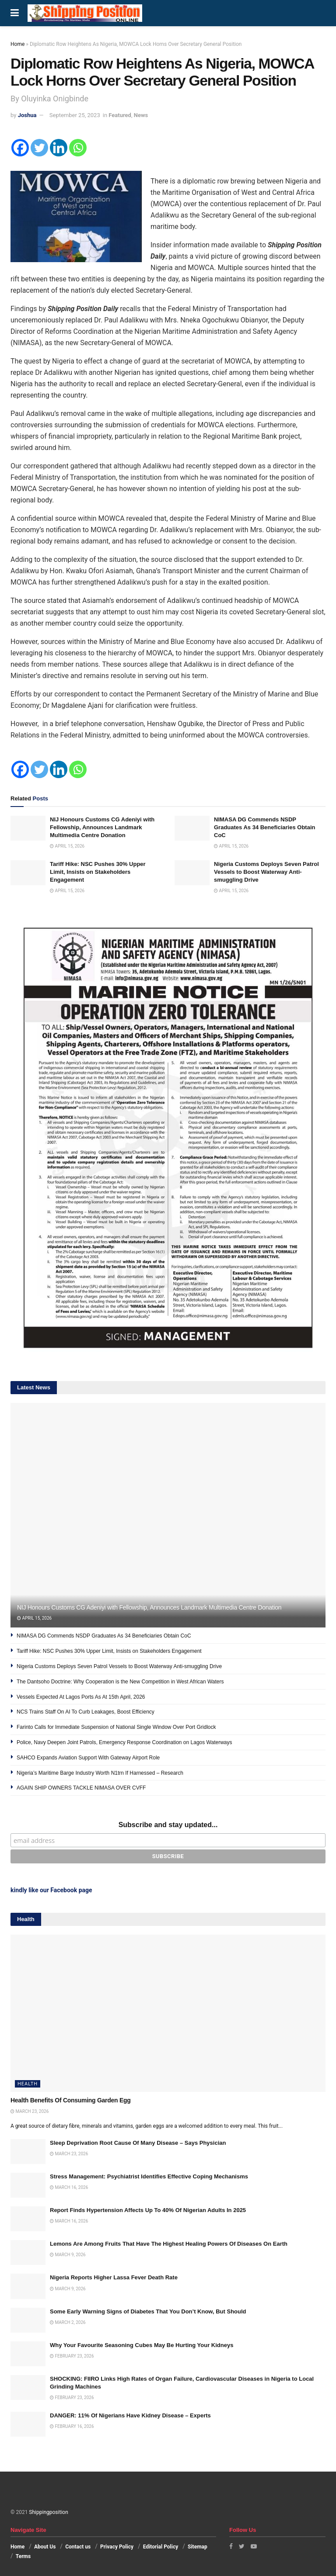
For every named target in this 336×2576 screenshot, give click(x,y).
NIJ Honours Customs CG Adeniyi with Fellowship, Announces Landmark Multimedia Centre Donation (102, 827)
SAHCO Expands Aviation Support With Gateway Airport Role (88, 1758)
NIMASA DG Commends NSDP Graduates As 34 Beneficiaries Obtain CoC (264, 827)
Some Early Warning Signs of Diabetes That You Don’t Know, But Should (148, 2311)
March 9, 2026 (68, 2254)
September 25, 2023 (74, 115)
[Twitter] (39, 147)
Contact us (78, 2547)
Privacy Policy (116, 2547)
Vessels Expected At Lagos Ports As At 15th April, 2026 (81, 1697)
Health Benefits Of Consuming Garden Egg (70, 2100)
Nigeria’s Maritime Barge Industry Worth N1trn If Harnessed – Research (100, 1773)
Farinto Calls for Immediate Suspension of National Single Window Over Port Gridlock (118, 1727)
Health (28, 2084)
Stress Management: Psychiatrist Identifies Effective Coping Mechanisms (149, 2176)
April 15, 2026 (67, 846)
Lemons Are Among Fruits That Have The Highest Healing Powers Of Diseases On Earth (168, 2243)
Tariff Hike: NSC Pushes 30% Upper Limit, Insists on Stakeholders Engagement (98, 872)
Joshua (27, 115)
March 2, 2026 (68, 2322)
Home (17, 44)
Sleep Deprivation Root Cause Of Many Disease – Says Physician (138, 2143)
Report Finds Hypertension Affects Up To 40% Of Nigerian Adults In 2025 (148, 2210)
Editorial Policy (160, 2547)
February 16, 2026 (72, 2426)
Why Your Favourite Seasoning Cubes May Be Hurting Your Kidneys (141, 2345)
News (141, 115)
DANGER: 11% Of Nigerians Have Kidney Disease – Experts (130, 2415)
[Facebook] (20, 147)
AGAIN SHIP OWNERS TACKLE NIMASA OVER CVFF (81, 1788)
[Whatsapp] (78, 147)
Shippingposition (48, 2512)
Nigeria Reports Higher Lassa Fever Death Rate (114, 2277)
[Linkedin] (58, 147)
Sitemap (197, 2547)
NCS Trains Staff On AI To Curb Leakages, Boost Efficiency (85, 1712)
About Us (45, 2547)
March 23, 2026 (29, 2111)
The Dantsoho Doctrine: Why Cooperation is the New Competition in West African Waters (120, 1682)
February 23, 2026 (72, 2356)
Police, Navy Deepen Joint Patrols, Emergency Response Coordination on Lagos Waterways (124, 1742)
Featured (119, 115)
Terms (23, 2556)
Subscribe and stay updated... (168, 1824)
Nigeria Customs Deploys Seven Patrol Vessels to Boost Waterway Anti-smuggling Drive (266, 872)
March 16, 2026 (69, 2187)
